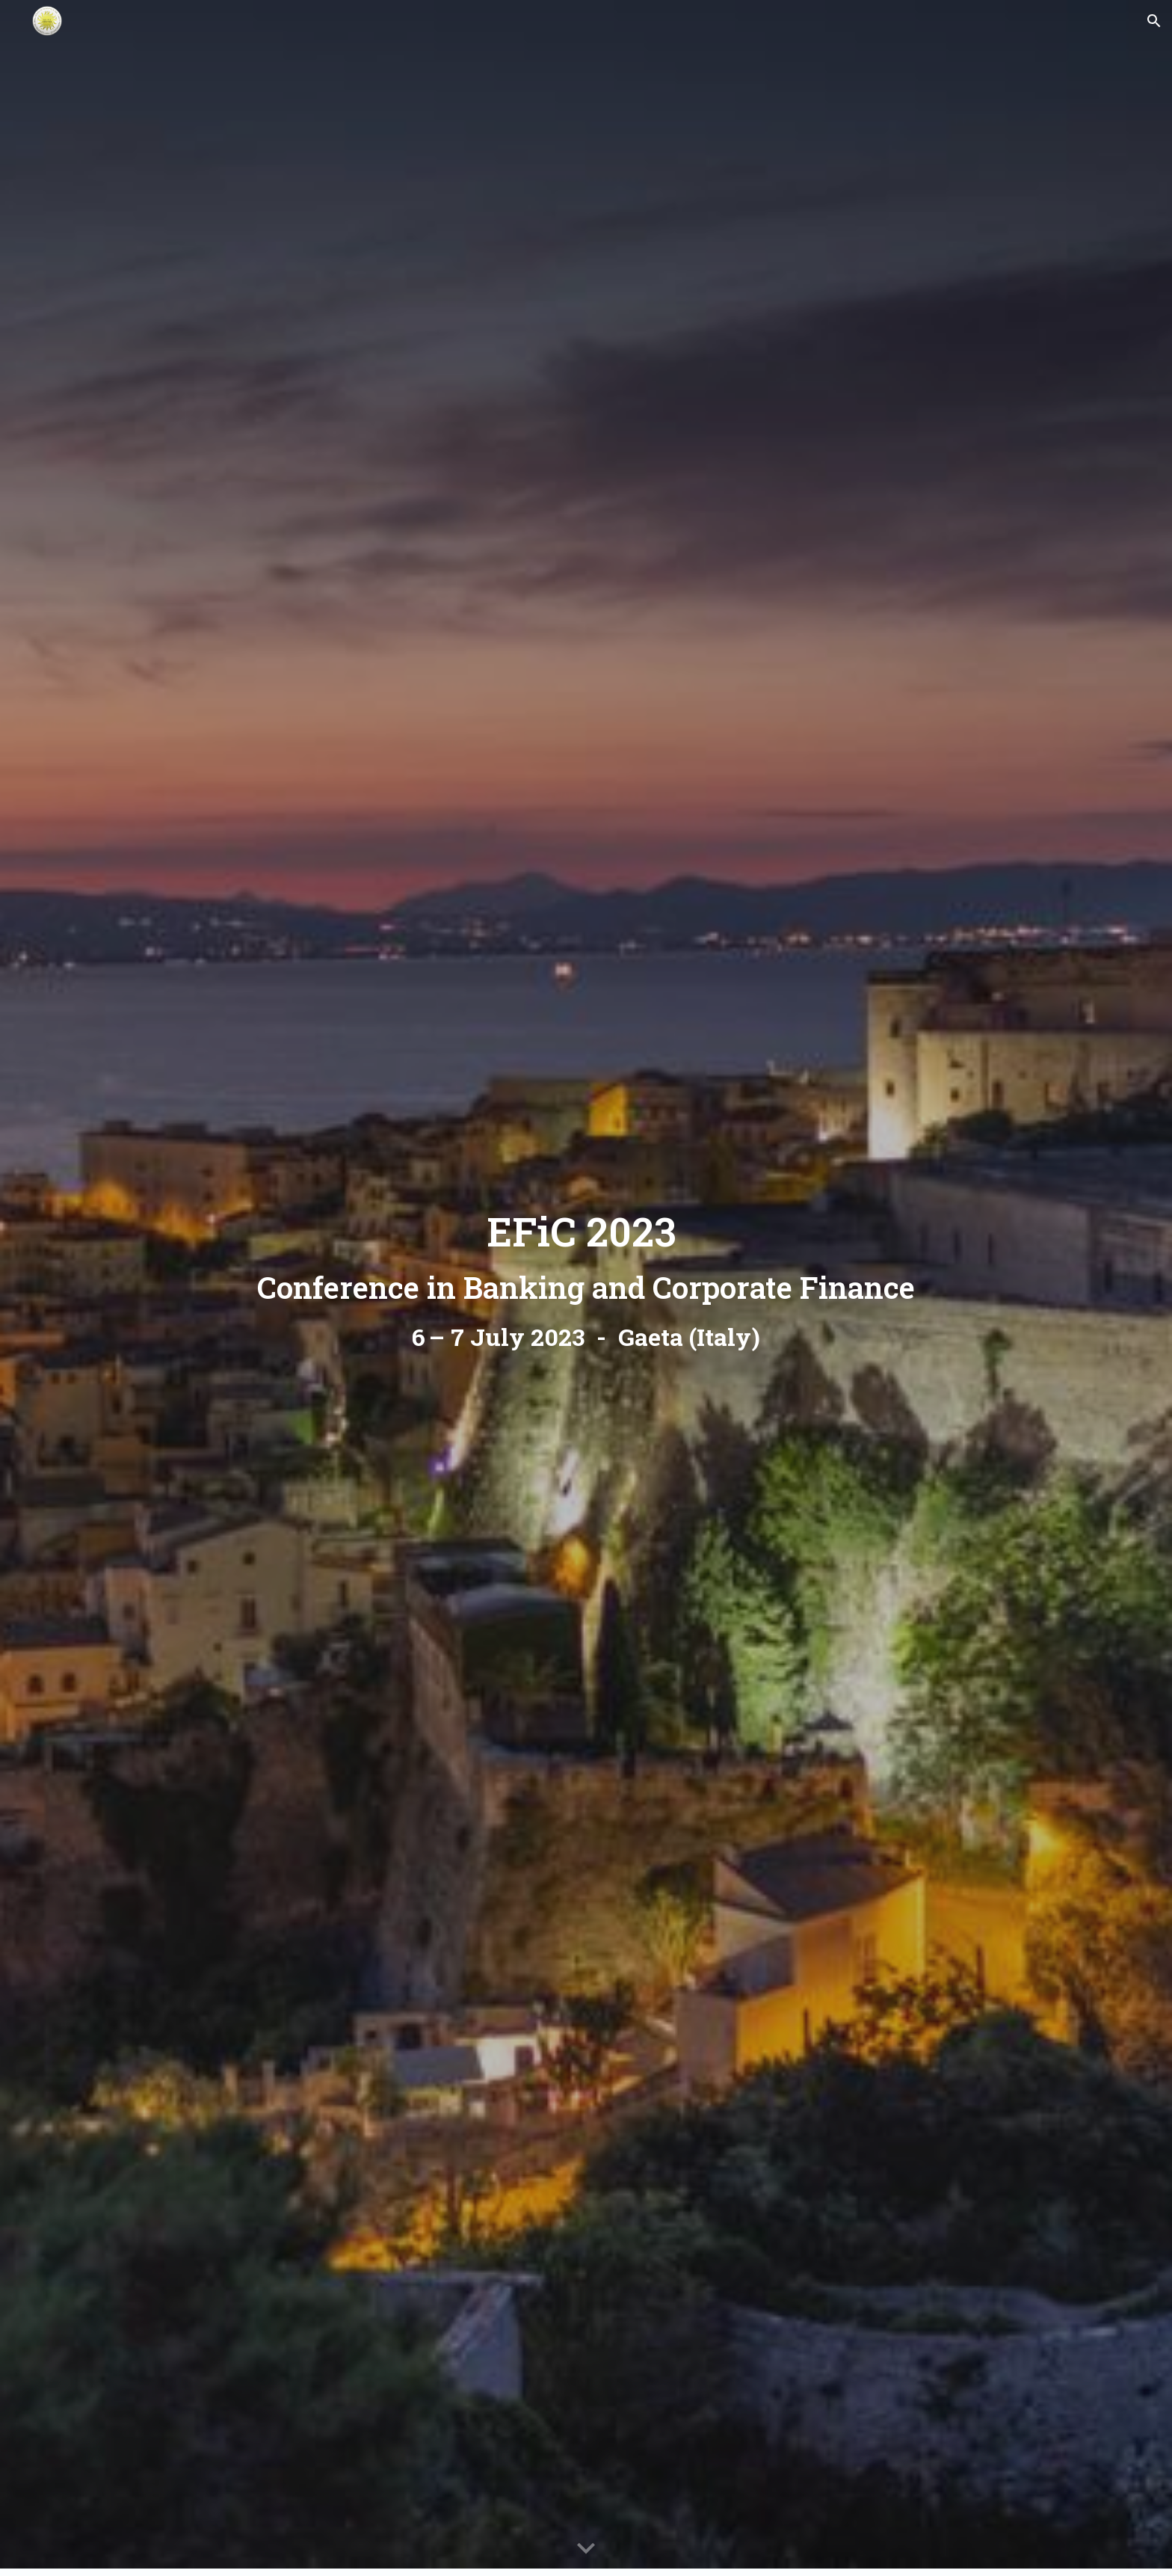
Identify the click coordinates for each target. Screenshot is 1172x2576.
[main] (586, 1287)
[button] (1154, 21)
